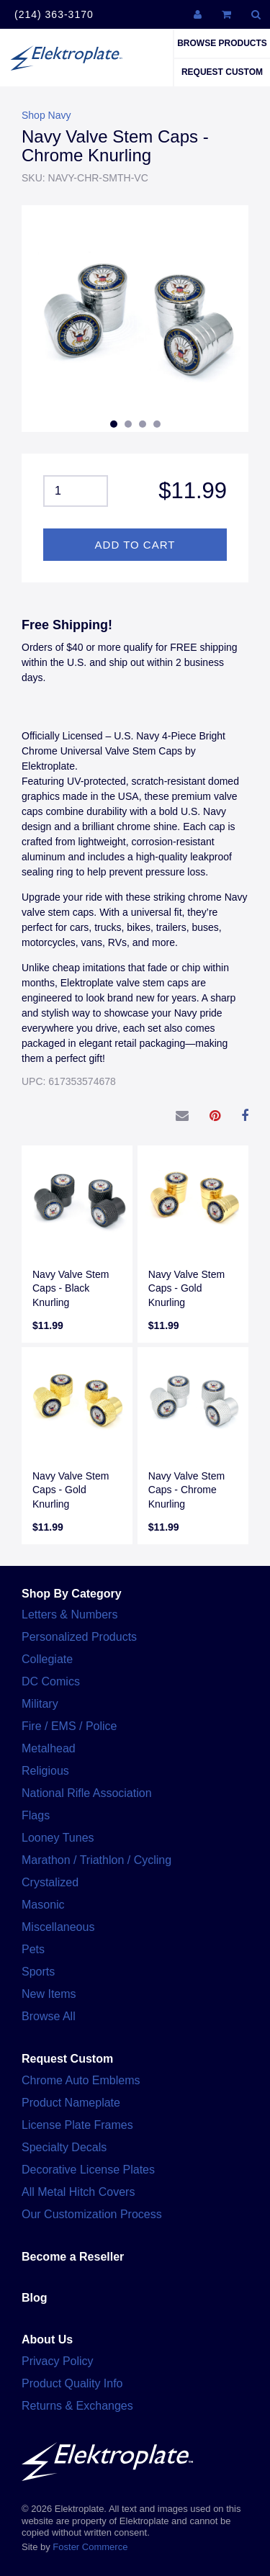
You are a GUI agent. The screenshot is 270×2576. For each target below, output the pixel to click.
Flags (36, 1815)
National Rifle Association (87, 1793)
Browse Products (222, 43)
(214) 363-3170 (54, 14)
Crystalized (50, 1882)
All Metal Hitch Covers (78, 2192)
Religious (45, 1771)
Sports (38, 1971)
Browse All (49, 2016)
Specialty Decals (64, 2147)
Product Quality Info (72, 2383)
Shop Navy (46, 115)
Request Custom (222, 72)
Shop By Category (72, 1594)
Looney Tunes (58, 1838)
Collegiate (47, 1659)
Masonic (43, 1905)
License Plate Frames (77, 2125)
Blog (35, 2298)
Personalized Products (79, 1637)
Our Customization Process (92, 2214)
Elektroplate (66, 58)
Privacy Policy (58, 2361)
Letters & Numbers (69, 1614)
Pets (33, 1949)
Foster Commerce (90, 2546)
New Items (49, 1994)
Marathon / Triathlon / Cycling (96, 1860)
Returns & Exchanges (77, 2406)
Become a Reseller (73, 2257)
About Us (47, 2339)
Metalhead (49, 1748)
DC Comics (51, 1681)
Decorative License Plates (88, 2169)
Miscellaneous (58, 1927)
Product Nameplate (71, 2103)
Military (40, 1704)
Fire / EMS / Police (69, 1726)
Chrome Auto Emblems (81, 2080)
